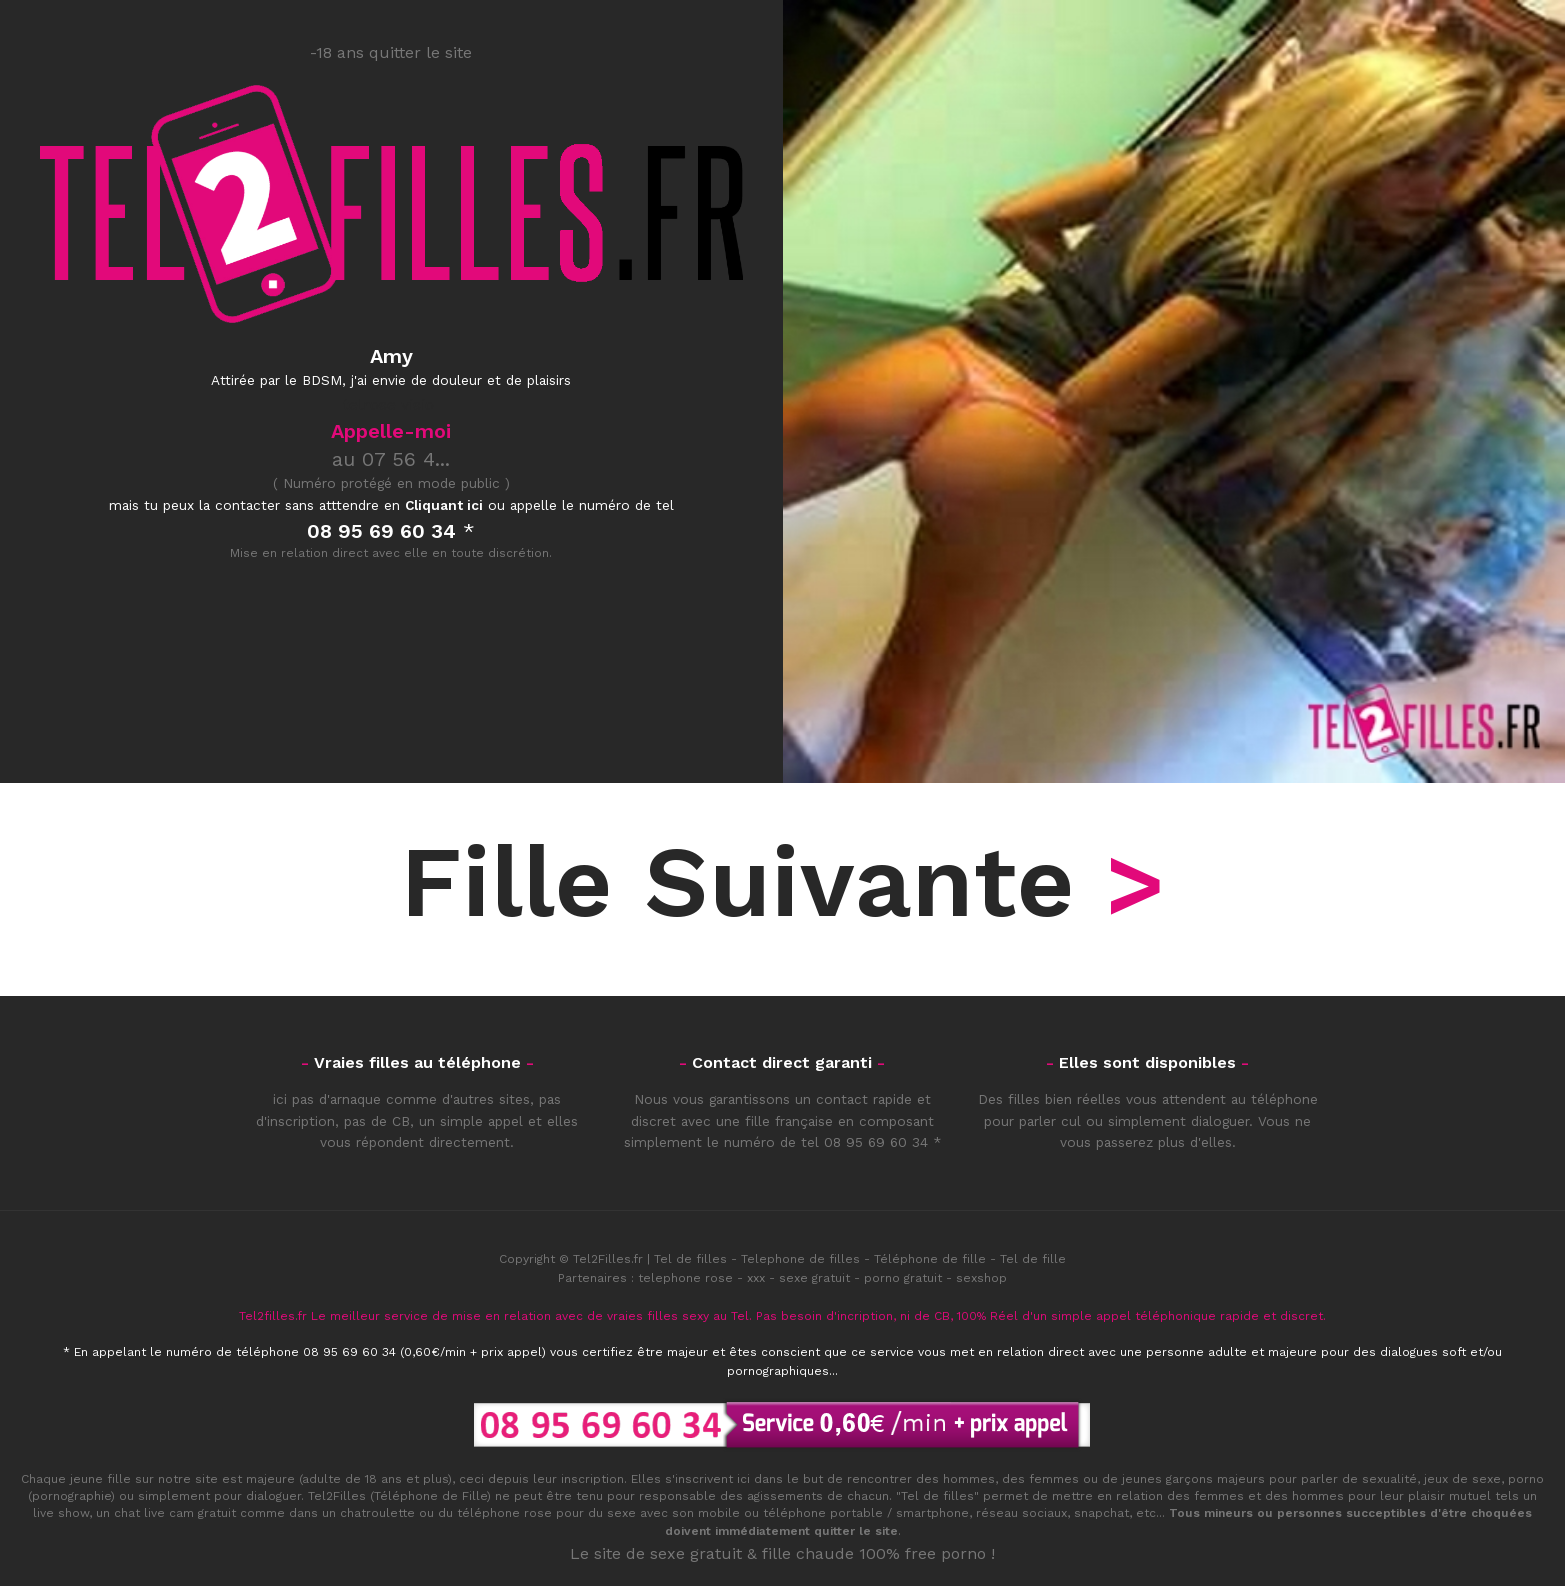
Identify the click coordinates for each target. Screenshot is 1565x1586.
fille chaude (808, 1553)
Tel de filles (690, 1259)
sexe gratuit (814, 1278)
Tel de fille (1033, 1259)
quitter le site (856, 1531)
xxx (756, 1278)
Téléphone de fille (930, 1259)
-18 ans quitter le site (391, 52)
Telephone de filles (800, 1259)
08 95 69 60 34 (876, 1142)
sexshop (981, 1278)
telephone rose (685, 1278)
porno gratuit (903, 1278)
